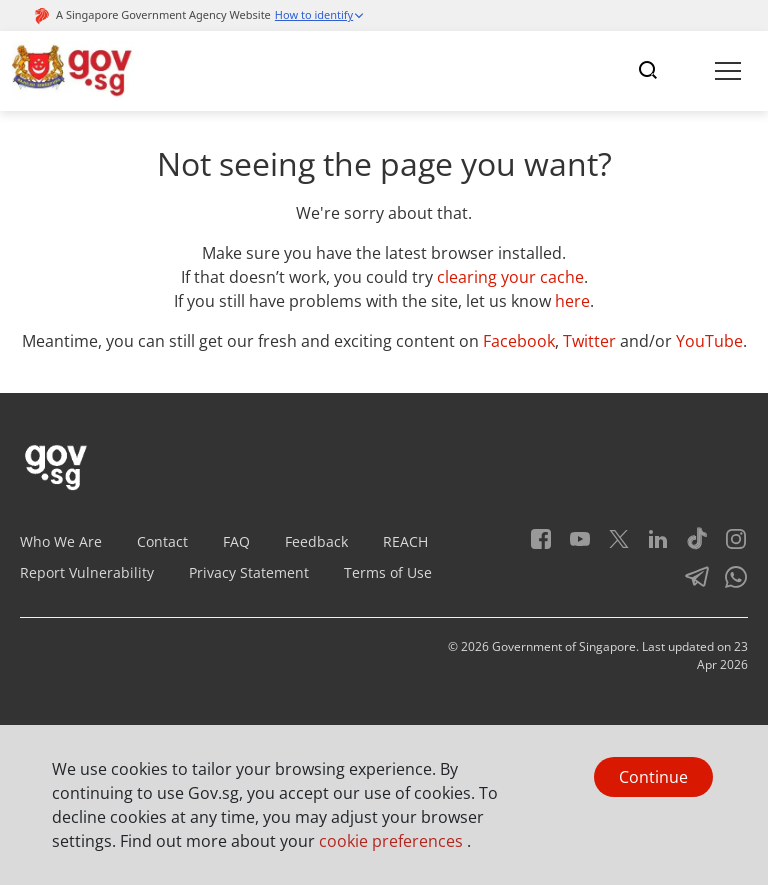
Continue (653, 777)
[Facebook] (541, 545)
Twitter (589, 341)
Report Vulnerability (87, 572)
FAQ (236, 541)
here (572, 301)
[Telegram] (689, 583)
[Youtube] (572, 545)
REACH (405, 541)
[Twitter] (611, 545)
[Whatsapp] (728, 583)
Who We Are (61, 541)
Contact (162, 541)
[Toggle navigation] (648, 71)
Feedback (316, 541)
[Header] (73, 71)
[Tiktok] (689, 545)
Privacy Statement (249, 572)
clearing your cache (510, 277)
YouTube (709, 341)
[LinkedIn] (650, 545)
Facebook (519, 341)
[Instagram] (728, 545)
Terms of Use (388, 572)
